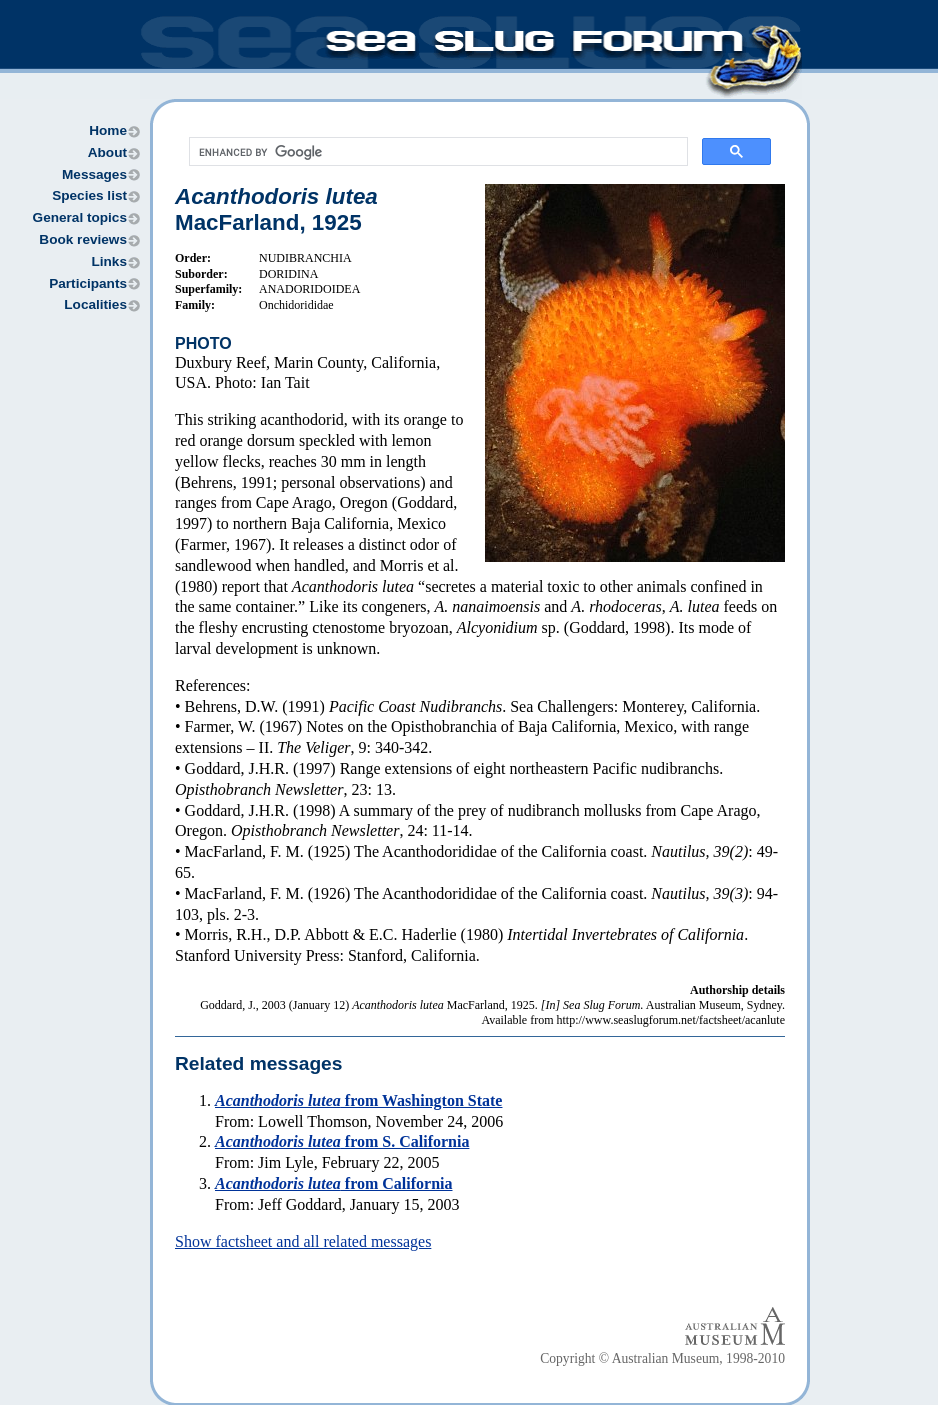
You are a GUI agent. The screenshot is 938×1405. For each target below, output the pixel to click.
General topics (80, 217)
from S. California (342, 1141)
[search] (436, 152)
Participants (88, 283)
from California (334, 1183)
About (107, 152)
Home (108, 130)
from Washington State (358, 1100)
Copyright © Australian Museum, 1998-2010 (662, 1358)
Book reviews (83, 239)
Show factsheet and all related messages (303, 1241)
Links (109, 261)
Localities (95, 304)
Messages (94, 174)
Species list (89, 195)
